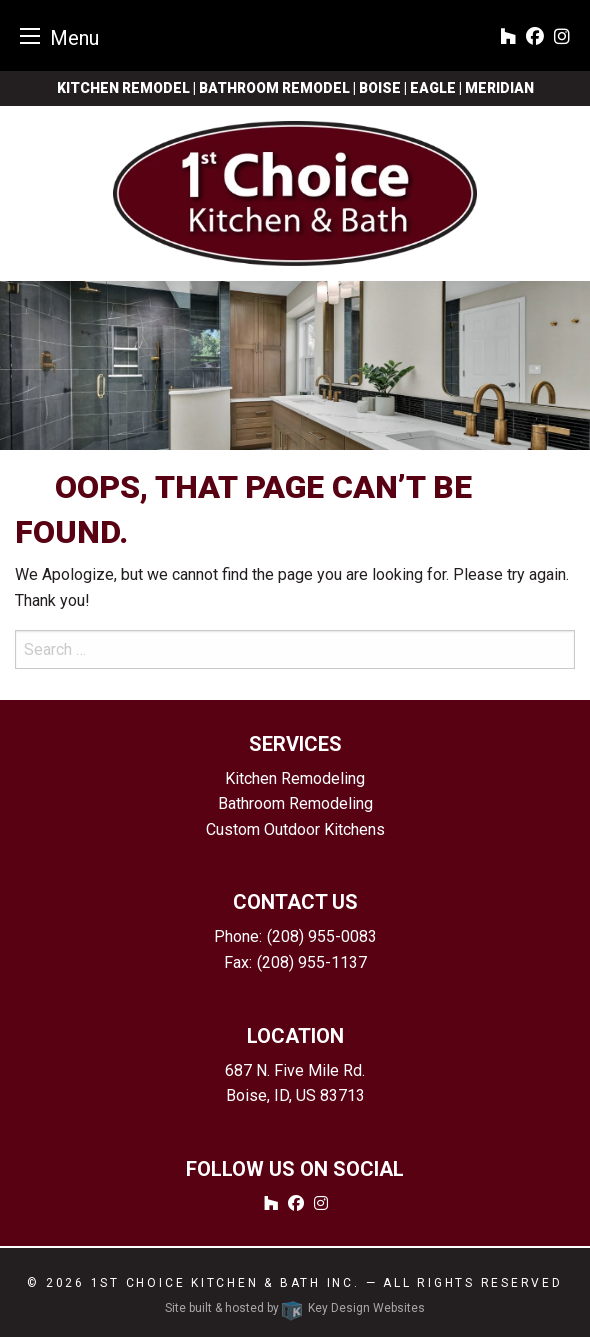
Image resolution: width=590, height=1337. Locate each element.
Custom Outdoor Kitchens (295, 829)
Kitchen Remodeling (295, 778)
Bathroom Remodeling (295, 803)
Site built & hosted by (295, 1308)
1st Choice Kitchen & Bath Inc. (225, 1283)
